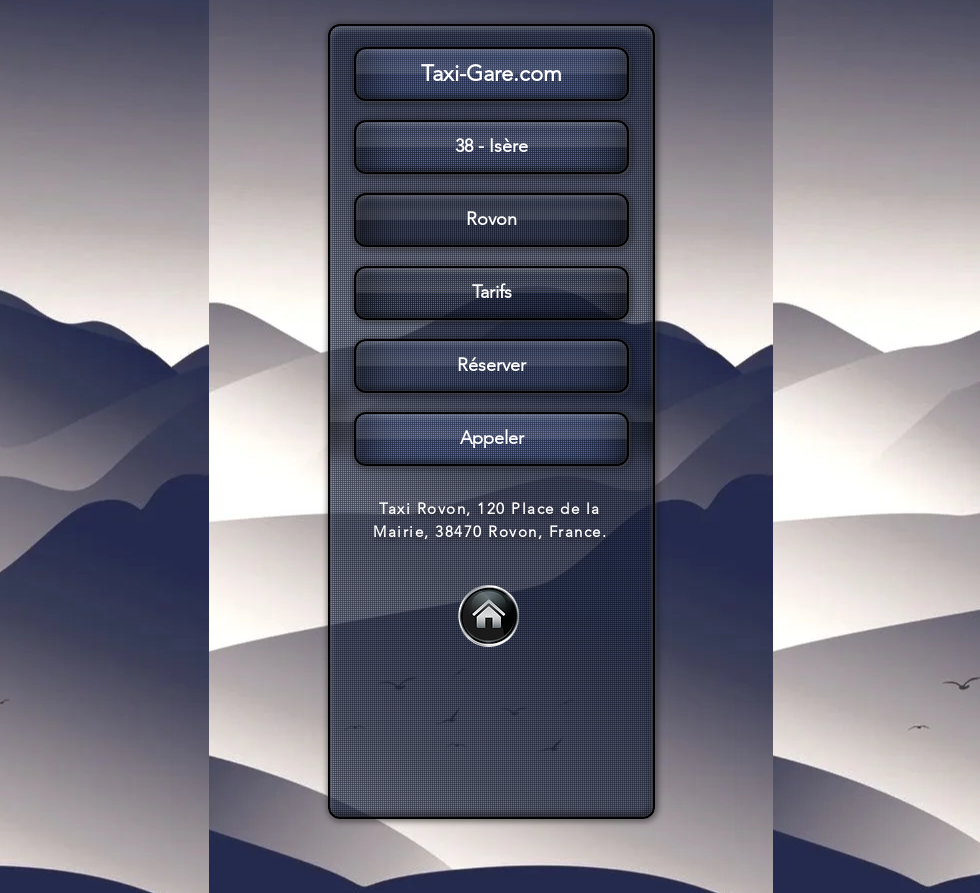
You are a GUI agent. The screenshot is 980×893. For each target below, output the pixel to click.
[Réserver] (491, 366)
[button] (489, 293)
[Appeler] (491, 439)
